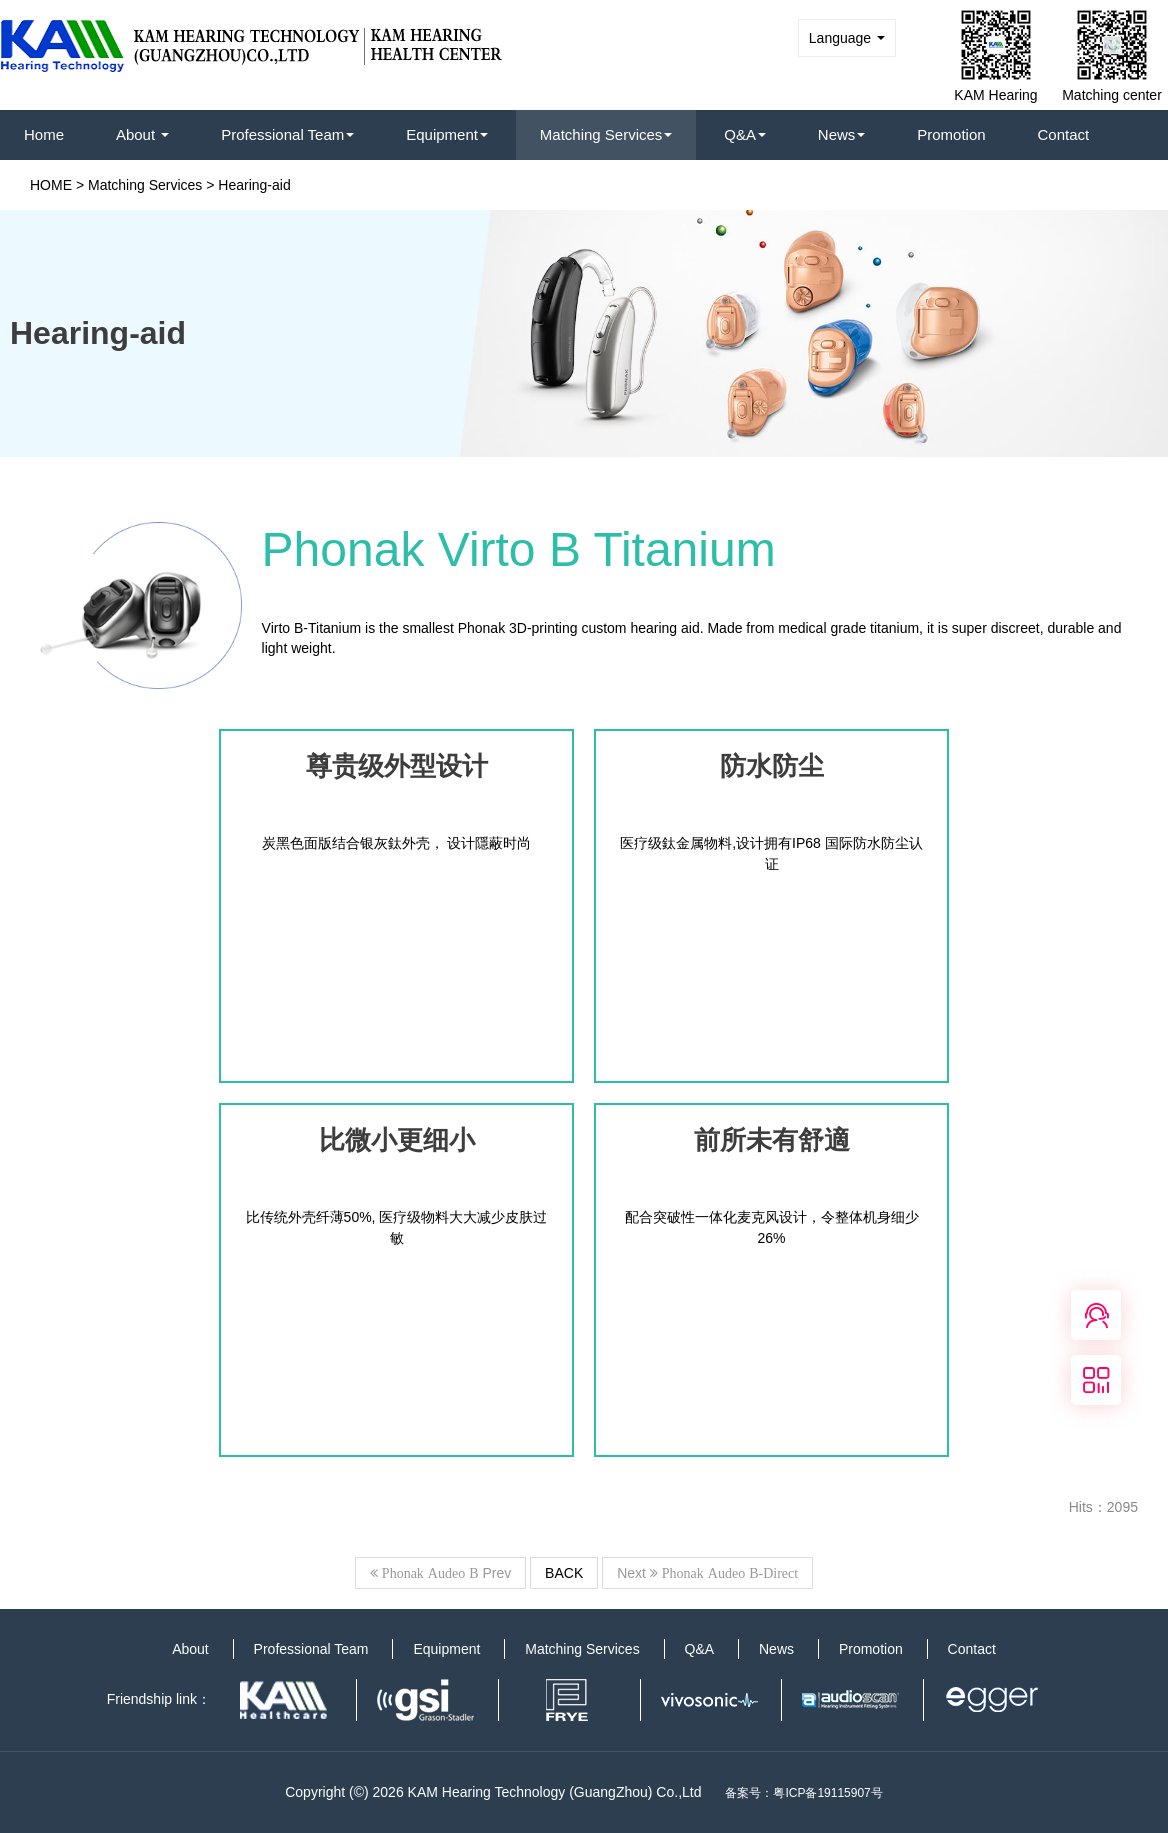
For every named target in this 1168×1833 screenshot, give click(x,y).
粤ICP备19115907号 (827, 1793)
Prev (440, 1573)
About (142, 134)
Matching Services (606, 134)
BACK (564, 1573)
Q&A (745, 134)
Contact (1064, 134)
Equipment (447, 134)
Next (707, 1573)
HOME (51, 185)
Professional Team (287, 134)
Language (847, 38)
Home (44, 134)
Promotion (951, 134)
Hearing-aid (254, 185)
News (842, 134)
